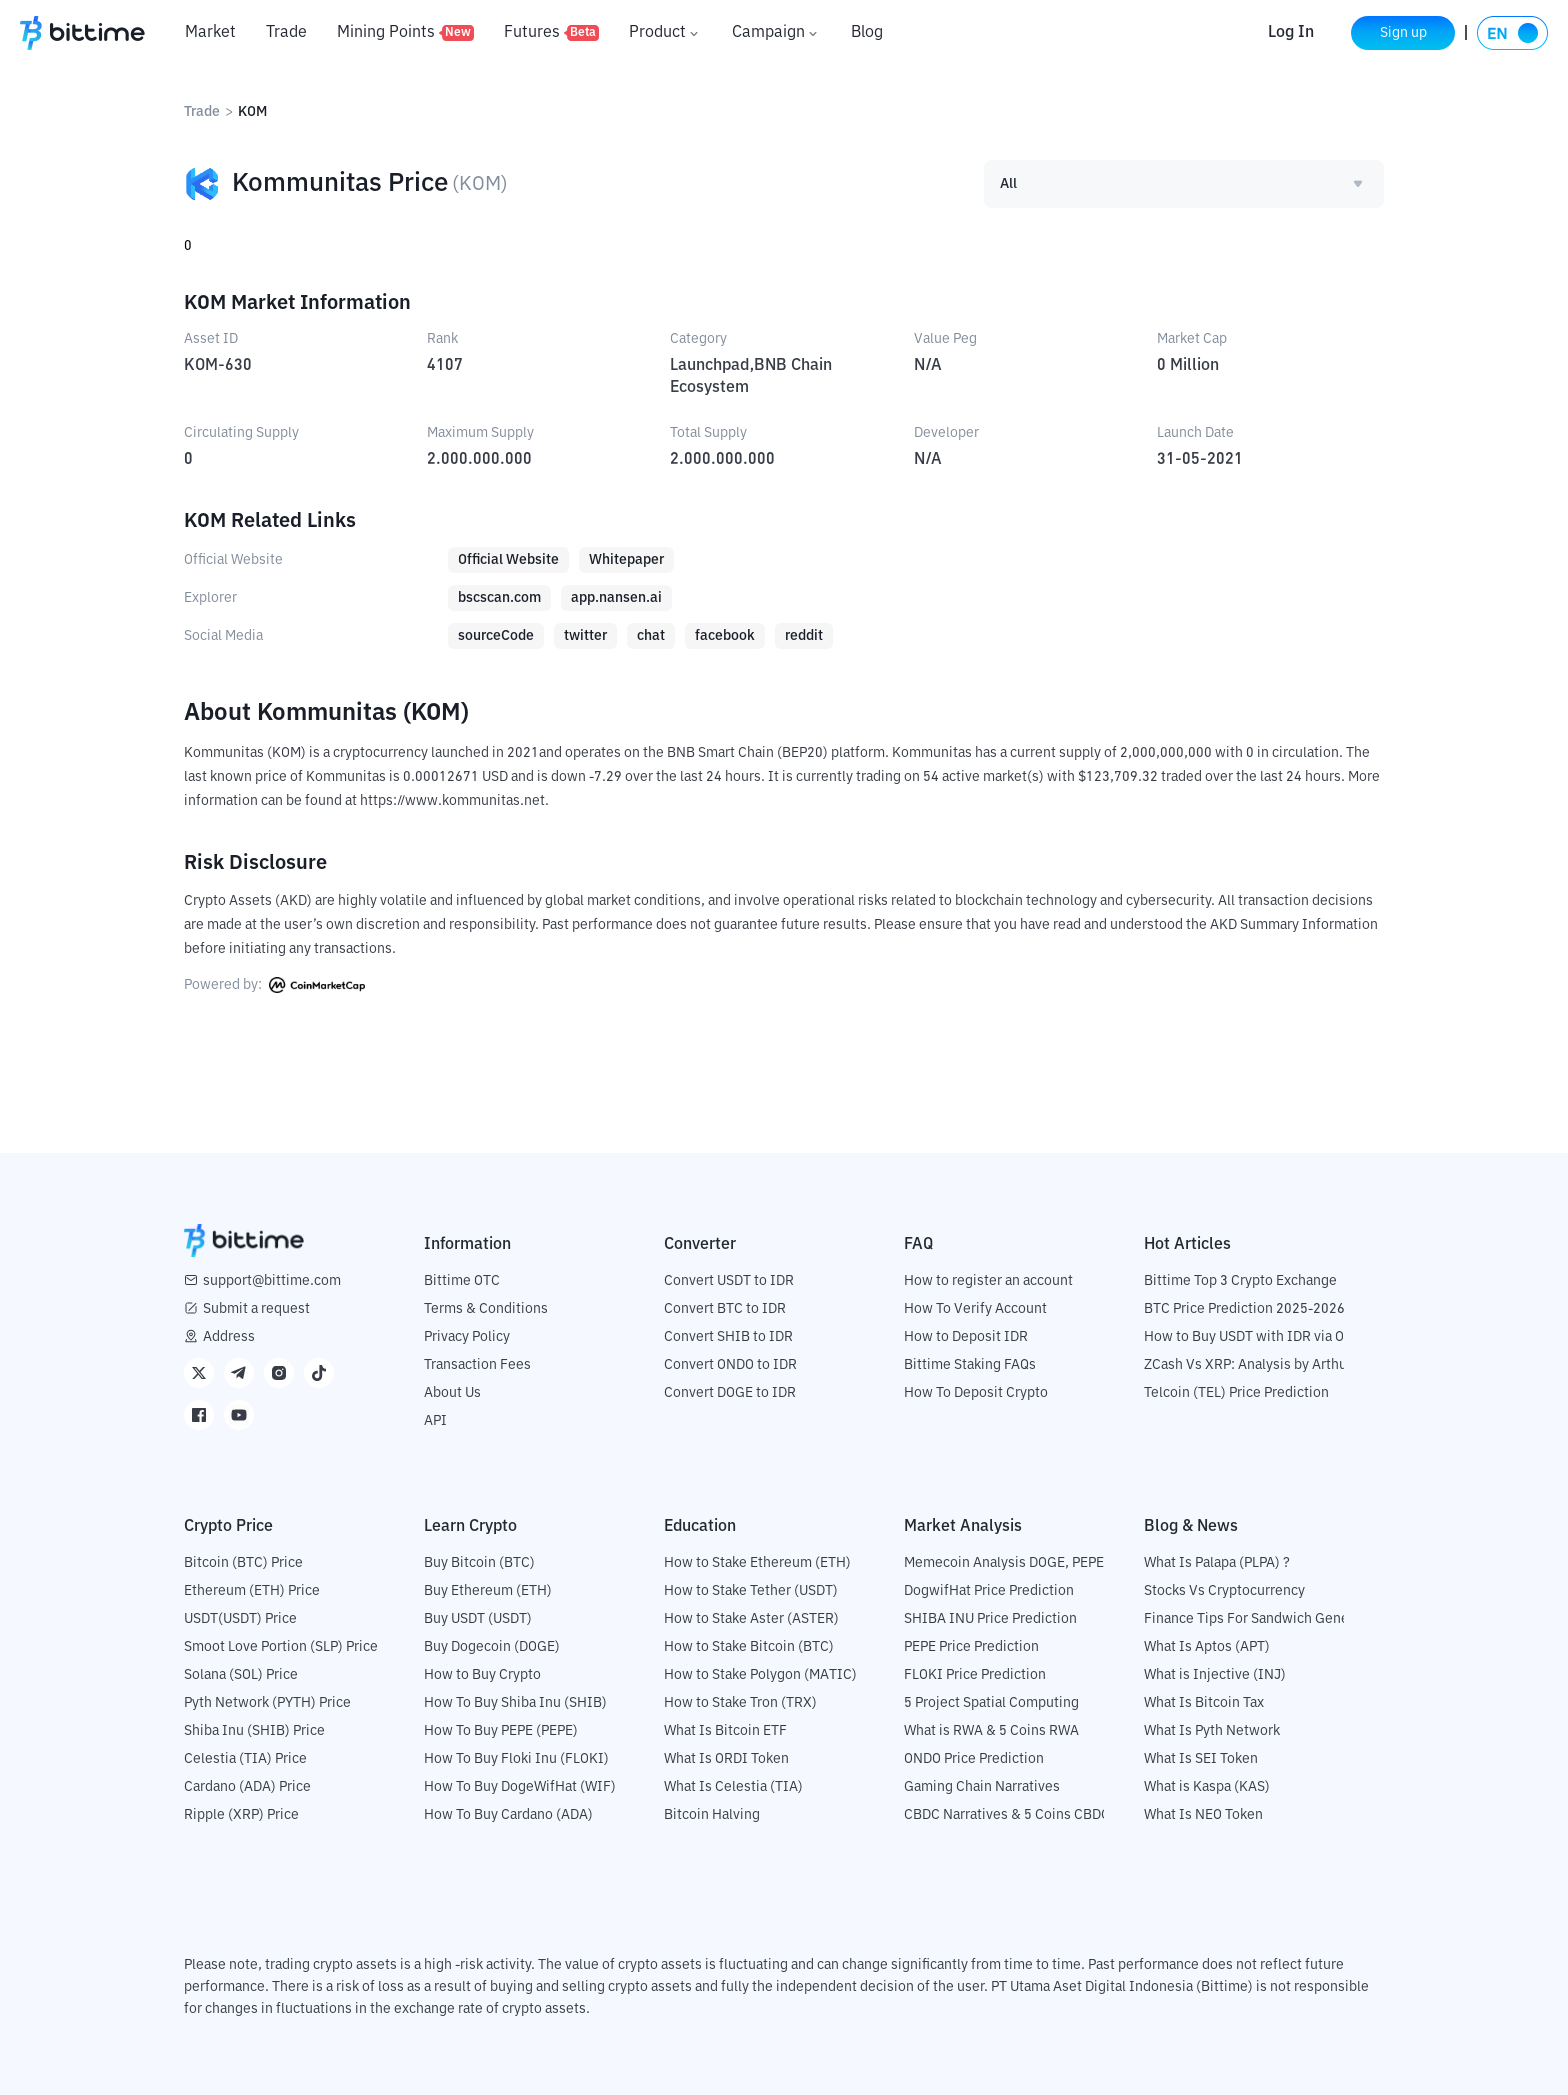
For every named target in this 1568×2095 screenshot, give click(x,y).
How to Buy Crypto (482, 1675)
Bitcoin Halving (712, 1815)
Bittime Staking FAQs (970, 1365)
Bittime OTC (462, 1281)
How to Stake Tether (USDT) (751, 1591)
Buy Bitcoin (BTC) (479, 1563)
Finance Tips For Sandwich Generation (1265, 1619)
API (435, 1421)
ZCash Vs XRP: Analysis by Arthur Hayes (1269, 1365)
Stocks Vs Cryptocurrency (1224, 1591)
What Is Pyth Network (1212, 1731)
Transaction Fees (477, 1365)
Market (210, 33)
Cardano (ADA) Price (247, 1787)
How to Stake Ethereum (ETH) (757, 1563)
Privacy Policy (467, 1337)
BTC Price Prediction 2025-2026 (1244, 1309)
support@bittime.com (272, 1281)
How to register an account (988, 1281)
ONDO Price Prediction (974, 1759)
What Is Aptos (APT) (1207, 1647)
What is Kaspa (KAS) (1207, 1787)
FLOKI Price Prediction (975, 1675)
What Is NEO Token (1203, 1815)
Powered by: (274, 985)
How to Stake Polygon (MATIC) (760, 1675)
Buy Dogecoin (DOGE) (492, 1647)
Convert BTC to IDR (725, 1309)
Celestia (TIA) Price (245, 1759)
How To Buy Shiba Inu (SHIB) (515, 1703)
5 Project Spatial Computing (991, 1703)
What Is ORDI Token (726, 1759)
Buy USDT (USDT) (478, 1619)
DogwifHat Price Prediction (989, 1591)
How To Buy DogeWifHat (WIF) (520, 1787)
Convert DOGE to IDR (730, 1393)
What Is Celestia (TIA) (733, 1787)
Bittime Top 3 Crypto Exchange (1240, 1281)
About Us (452, 1393)
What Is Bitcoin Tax (1204, 1703)
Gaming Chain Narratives (982, 1787)
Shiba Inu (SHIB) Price (254, 1731)
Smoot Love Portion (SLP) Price (281, 1647)
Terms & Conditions (486, 1309)
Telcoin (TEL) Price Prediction (1236, 1393)
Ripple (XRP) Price (241, 1815)
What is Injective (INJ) (1215, 1675)
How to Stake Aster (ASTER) (751, 1619)
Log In (1291, 33)
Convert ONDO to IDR (730, 1365)
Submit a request (256, 1309)
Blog (867, 33)
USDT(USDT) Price (240, 1619)
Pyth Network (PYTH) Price (267, 1703)
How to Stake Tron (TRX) (740, 1703)
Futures (551, 33)
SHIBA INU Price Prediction (990, 1619)
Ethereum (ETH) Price (252, 1591)
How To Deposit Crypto (976, 1393)
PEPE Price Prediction (971, 1647)
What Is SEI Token (1201, 1759)
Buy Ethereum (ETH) (488, 1591)
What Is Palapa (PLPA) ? (1217, 1563)
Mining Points (405, 33)
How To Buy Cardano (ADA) (508, 1815)
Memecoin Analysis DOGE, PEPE (1004, 1563)
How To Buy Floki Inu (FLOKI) (516, 1759)
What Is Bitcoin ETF (725, 1731)
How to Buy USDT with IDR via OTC (1252, 1337)
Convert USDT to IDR (729, 1281)
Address (229, 1337)
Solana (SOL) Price (241, 1675)
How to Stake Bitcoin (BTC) (749, 1647)
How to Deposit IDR (966, 1337)
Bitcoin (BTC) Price (243, 1563)
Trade (286, 33)
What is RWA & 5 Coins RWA (991, 1731)
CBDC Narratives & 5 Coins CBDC (1007, 1815)
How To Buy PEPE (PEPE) (501, 1731)
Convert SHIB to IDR (728, 1337)
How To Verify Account (975, 1309)
